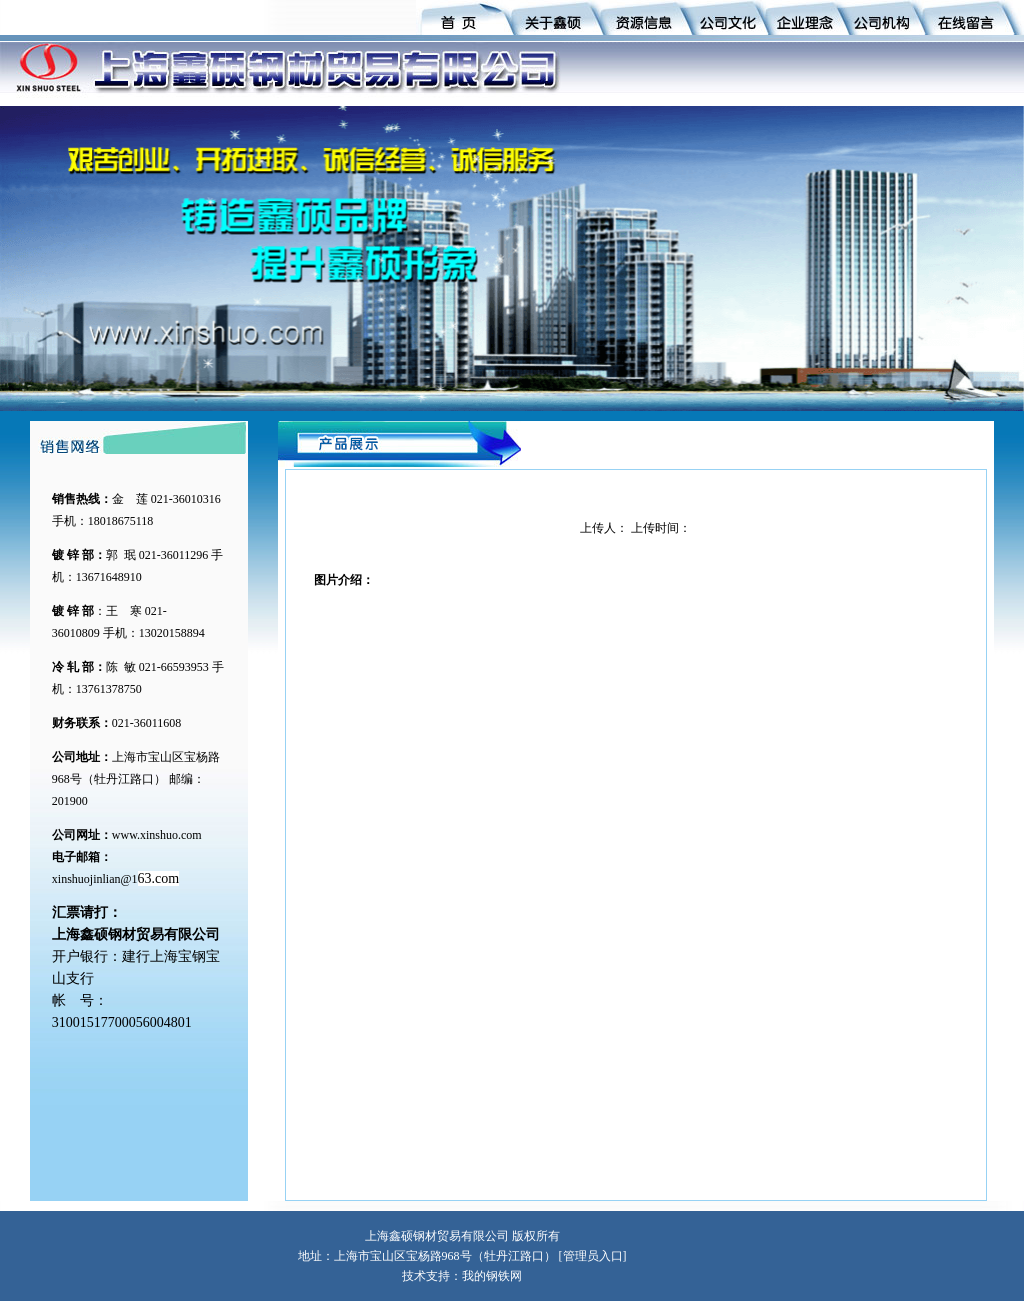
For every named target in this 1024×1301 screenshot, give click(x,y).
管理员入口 (593, 1256)
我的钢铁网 (492, 1276)
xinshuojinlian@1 (95, 879)
